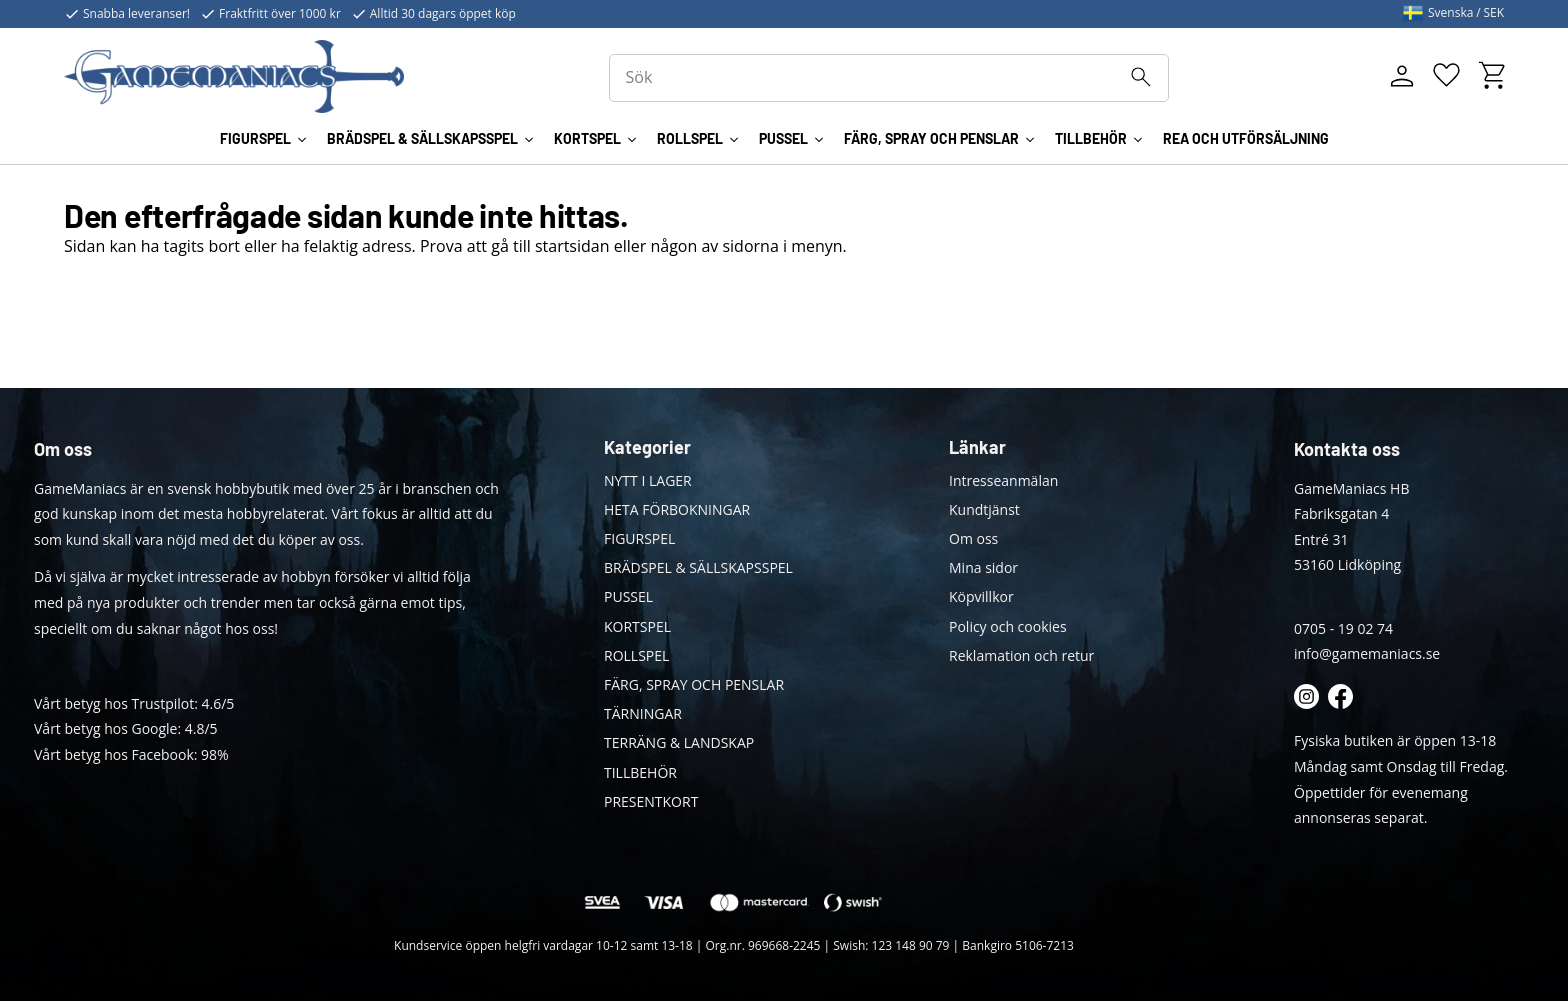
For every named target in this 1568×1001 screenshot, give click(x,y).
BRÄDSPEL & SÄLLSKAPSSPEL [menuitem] (422, 138)
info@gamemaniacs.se (1367, 653)
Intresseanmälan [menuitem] (1003, 480)
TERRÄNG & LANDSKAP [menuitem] (679, 742)
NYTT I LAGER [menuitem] (648, 480)
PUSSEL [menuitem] (783, 138)
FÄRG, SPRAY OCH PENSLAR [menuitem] (931, 138)
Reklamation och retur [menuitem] (1021, 655)
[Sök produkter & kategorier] (889, 78)
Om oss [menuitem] (973, 538)
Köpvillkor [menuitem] (981, 596)
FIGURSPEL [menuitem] (255, 138)
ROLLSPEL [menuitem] (690, 138)
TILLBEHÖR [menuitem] (1091, 138)
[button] (1446, 75)
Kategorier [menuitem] (647, 447)
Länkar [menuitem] (977, 447)
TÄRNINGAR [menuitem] (643, 713)
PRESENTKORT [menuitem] (651, 801)
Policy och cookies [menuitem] (1008, 626)
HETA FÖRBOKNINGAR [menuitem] (677, 509)
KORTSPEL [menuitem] (587, 138)
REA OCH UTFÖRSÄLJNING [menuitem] (1246, 138)
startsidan (572, 246)
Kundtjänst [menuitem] (984, 509)
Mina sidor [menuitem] (983, 567)
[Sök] (1141, 77)
